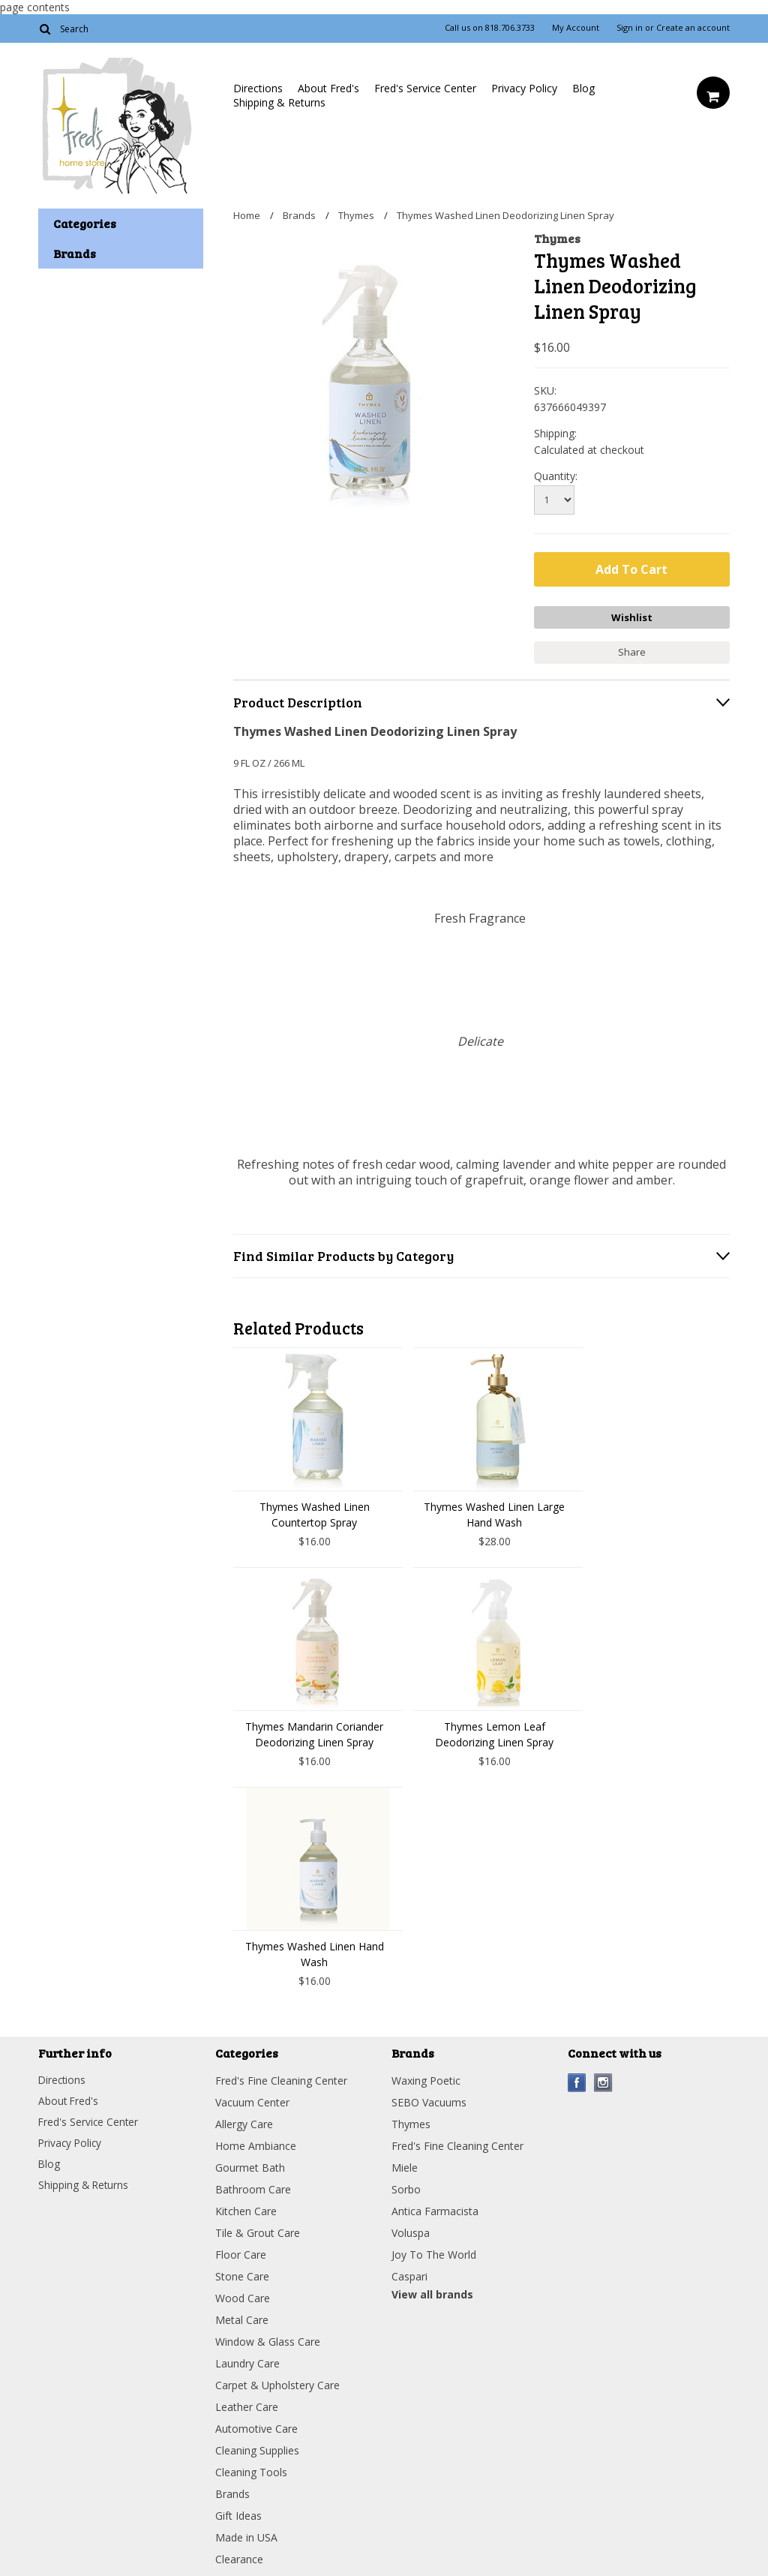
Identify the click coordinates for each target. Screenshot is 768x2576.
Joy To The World (434, 2253)
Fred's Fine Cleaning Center (281, 2079)
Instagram (603, 2081)
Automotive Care (256, 2427)
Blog (583, 88)
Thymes (356, 215)
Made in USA (246, 2536)
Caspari (410, 2275)
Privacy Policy (524, 88)
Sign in (629, 28)
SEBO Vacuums (429, 2101)
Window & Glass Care (267, 2340)
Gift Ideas (238, 2514)
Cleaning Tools (251, 2470)
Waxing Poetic (426, 2079)
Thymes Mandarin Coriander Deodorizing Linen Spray (314, 1733)
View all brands (432, 2293)
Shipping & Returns (279, 102)
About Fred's (328, 88)
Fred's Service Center (425, 88)
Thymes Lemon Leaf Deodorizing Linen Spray (494, 1733)
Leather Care (246, 2405)
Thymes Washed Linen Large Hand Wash (494, 1513)
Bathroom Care (253, 2188)
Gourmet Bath (250, 2166)
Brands (299, 215)
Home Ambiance (255, 2144)
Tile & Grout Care (257, 2231)
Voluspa (411, 2231)
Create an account (693, 28)
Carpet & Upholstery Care (277, 2383)
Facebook (577, 2081)
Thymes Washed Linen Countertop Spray (315, 1513)
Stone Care (242, 2275)
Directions (258, 88)
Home (246, 215)
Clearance (239, 2557)
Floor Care (240, 2253)
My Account (575, 28)
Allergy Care (244, 2122)
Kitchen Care (246, 2209)
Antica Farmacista (435, 2209)
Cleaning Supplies (257, 2449)
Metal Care (241, 2318)
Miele (405, 2166)
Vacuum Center (252, 2101)
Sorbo (406, 2188)
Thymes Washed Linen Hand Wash (314, 1953)
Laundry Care (247, 2362)
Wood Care (242, 2296)
